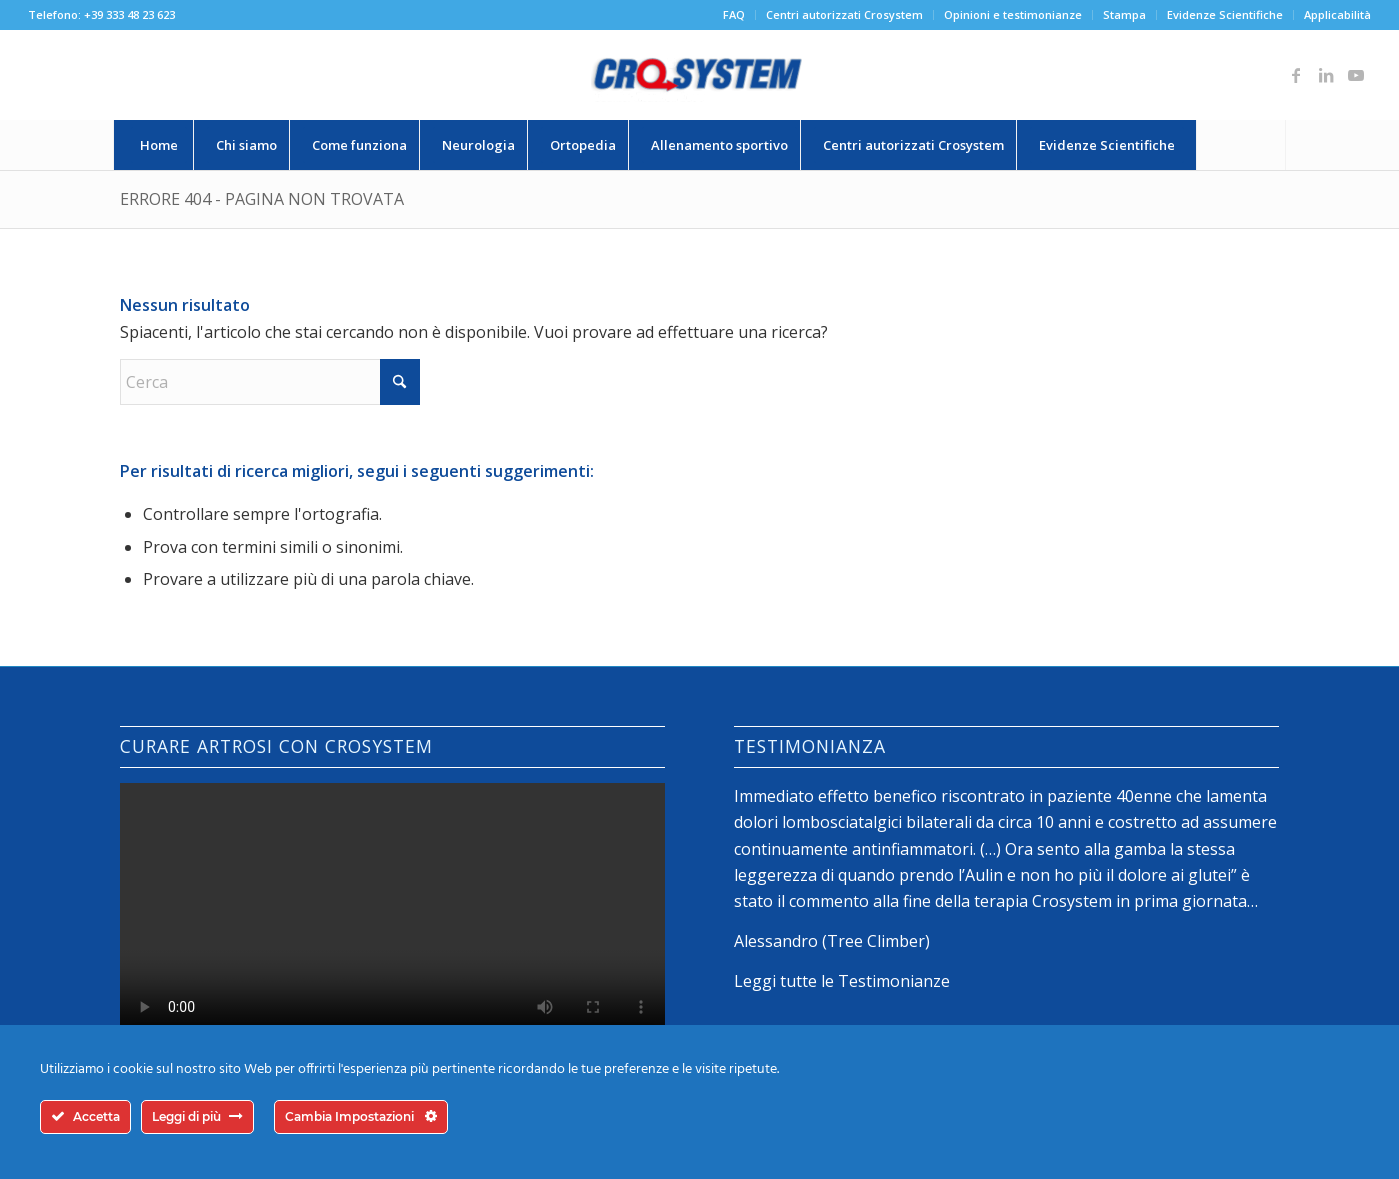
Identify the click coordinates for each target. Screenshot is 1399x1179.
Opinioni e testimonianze (1013, 14)
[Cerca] (1241, 145)
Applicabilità (1337, 14)
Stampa (1124, 14)
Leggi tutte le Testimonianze (842, 981)
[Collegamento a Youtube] (1356, 75)
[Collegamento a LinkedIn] (1326, 75)
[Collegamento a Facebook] (1296, 75)
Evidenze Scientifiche (1225, 14)
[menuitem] (734, 15)
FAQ (734, 14)
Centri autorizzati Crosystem (844, 14)
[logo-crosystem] (699, 75)
